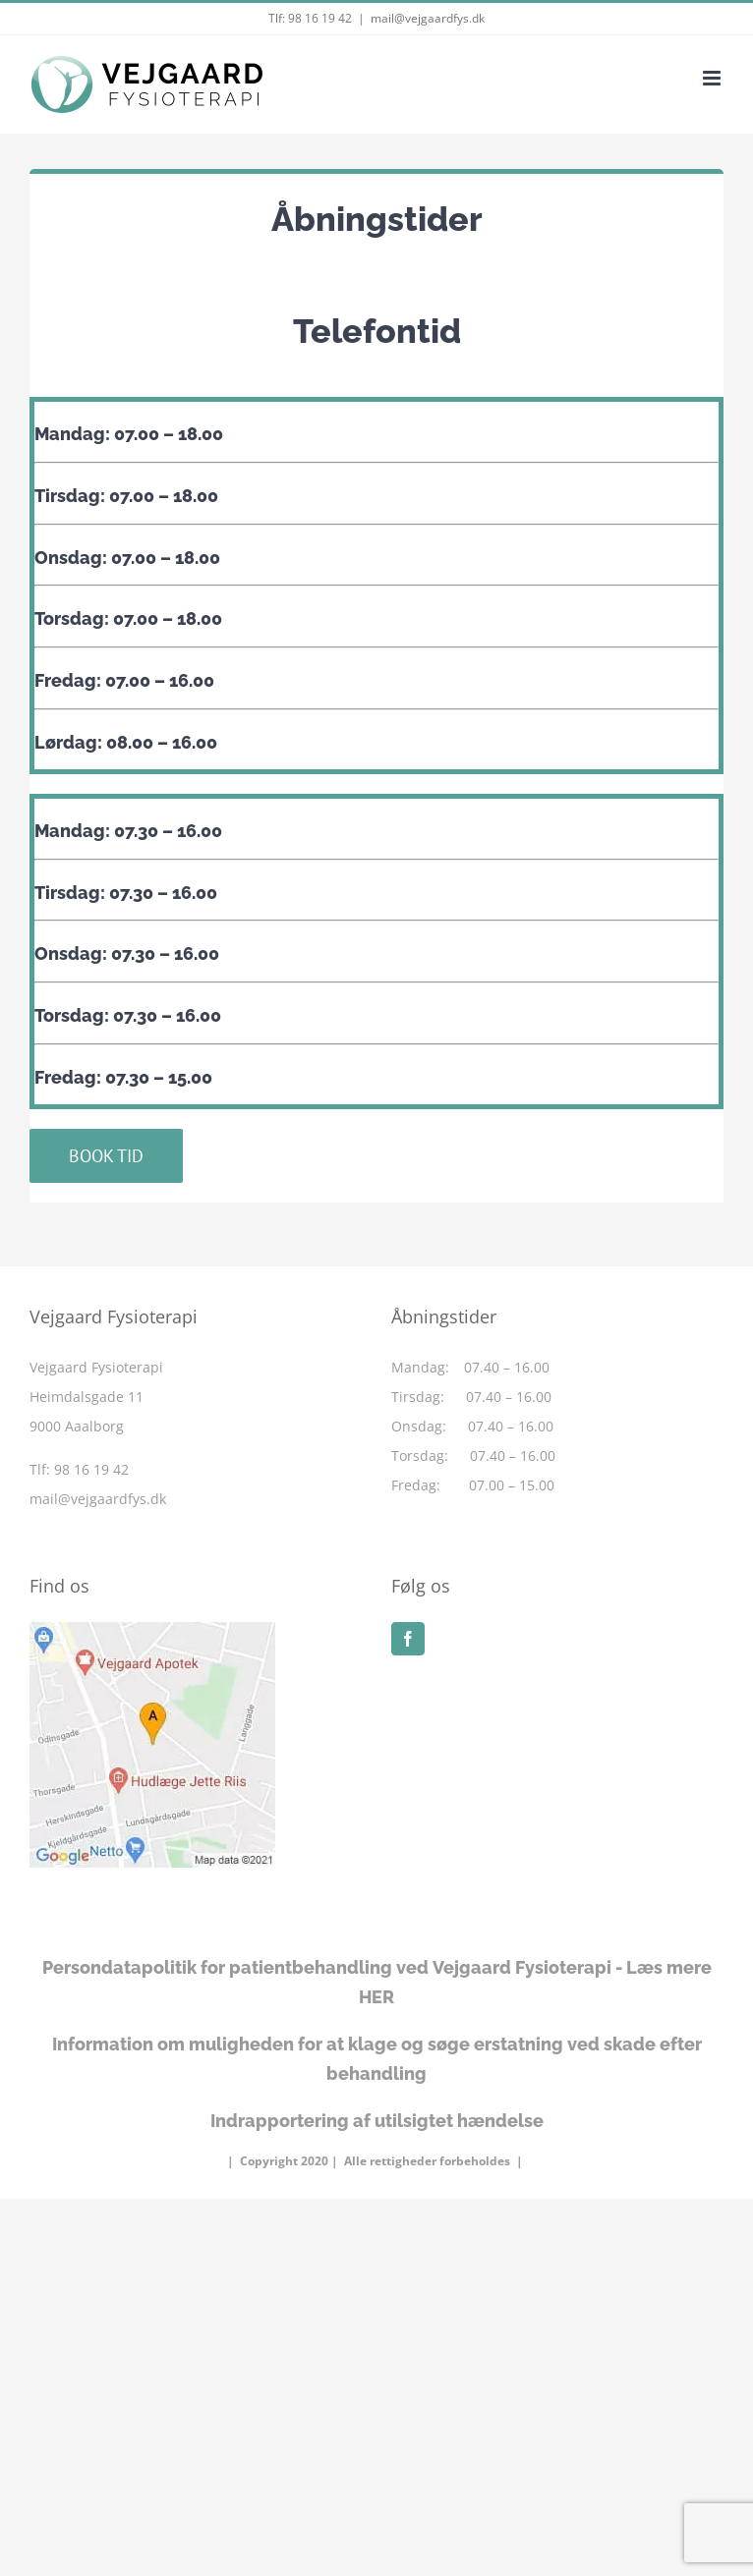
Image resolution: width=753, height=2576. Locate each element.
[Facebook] (408, 1638)
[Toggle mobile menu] (713, 78)
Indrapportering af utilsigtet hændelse (377, 2120)
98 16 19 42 (320, 18)
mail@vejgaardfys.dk (428, 18)
